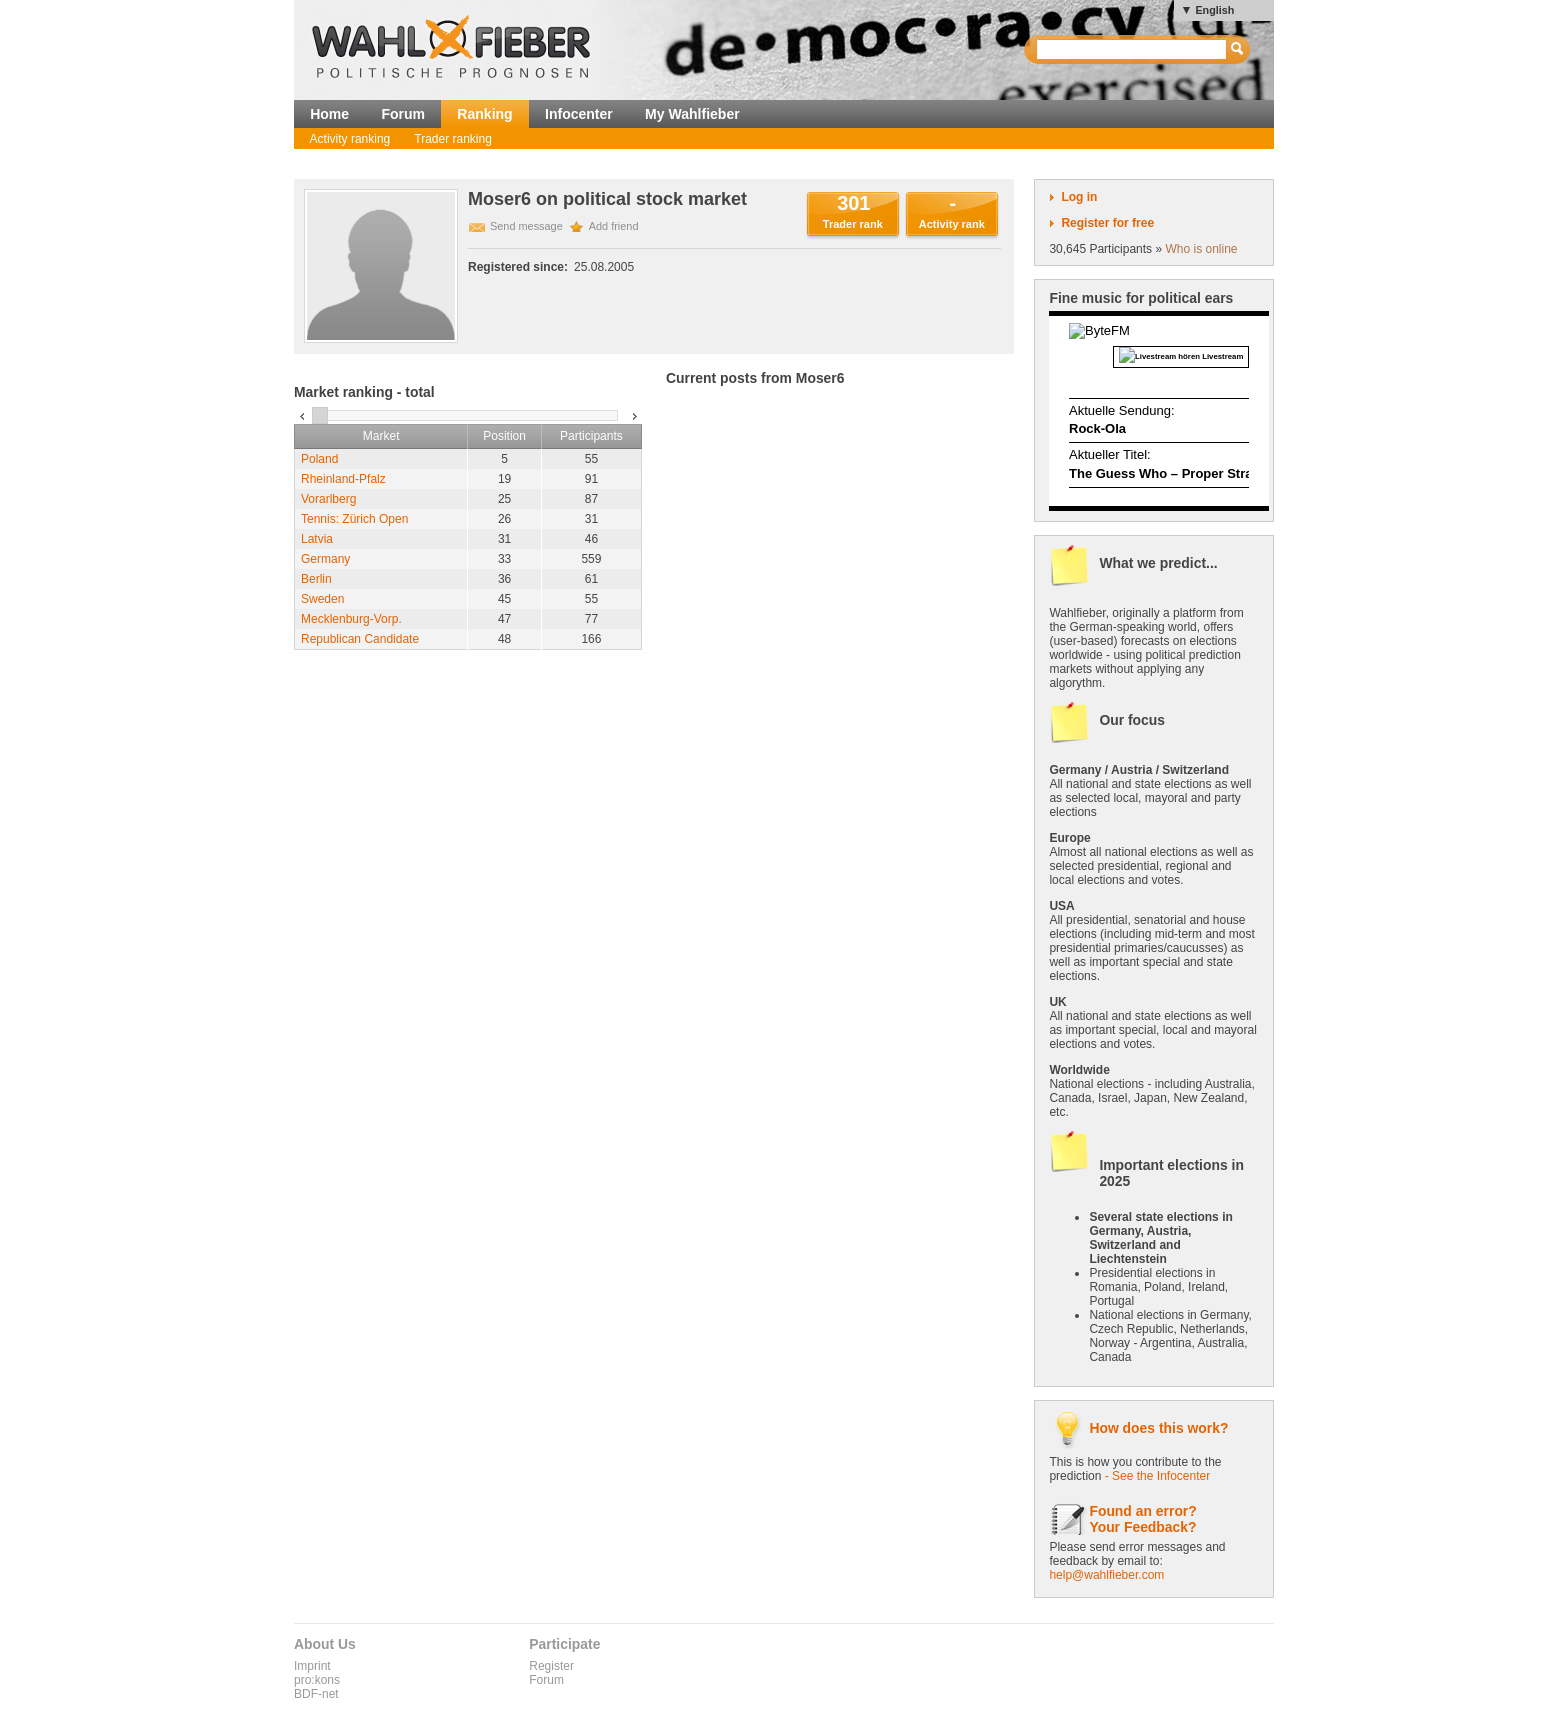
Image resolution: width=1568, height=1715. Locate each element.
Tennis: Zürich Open (354, 519)
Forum (403, 114)
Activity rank (952, 224)
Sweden (322, 599)
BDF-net (316, 1694)
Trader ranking (453, 139)
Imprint (312, 1666)
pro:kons (317, 1680)
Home (329, 114)
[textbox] (1132, 49)
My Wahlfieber (692, 114)
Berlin (316, 579)
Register (551, 1666)
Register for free (1107, 223)
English (1214, 10)
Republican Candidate (360, 639)
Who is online (1201, 249)
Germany (325, 559)
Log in (1079, 197)
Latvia (317, 539)
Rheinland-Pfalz (343, 479)
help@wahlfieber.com (1106, 1575)
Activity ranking (350, 139)
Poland (319, 459)
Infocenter (579, 114)
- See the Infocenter (1157, 1476)
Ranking (484, 114)
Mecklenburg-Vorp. (351, 619)
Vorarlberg (328, 499)
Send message (526, 226)
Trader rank (853, 224)
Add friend (614, 226)
